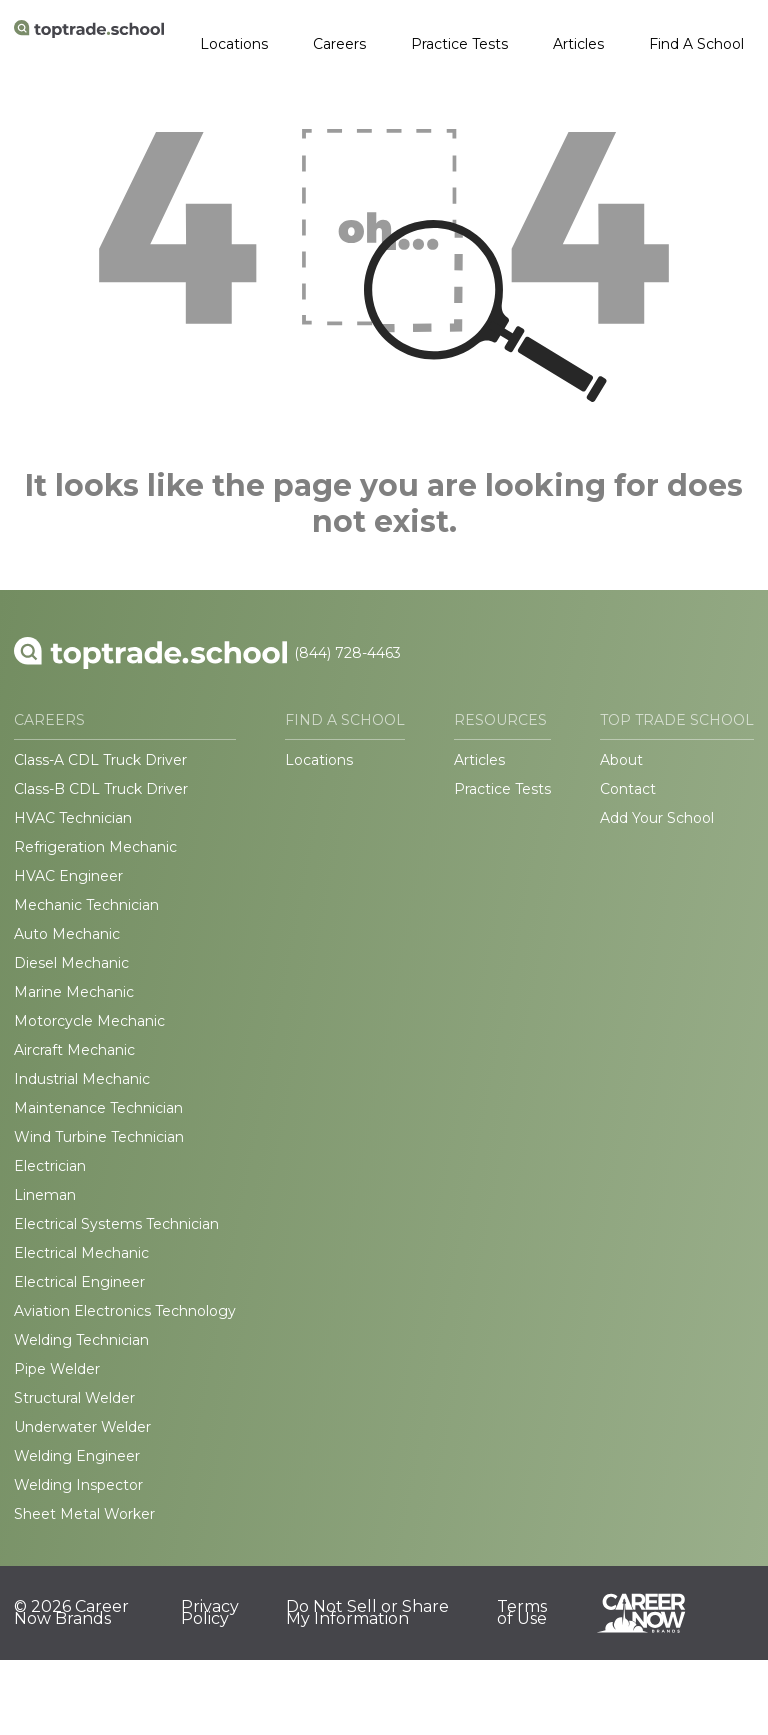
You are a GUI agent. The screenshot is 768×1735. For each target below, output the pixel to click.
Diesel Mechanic (71, 963)
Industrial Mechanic (82, 1079)
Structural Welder (74, 1398)
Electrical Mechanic (81, 1253)
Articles (578, 44)
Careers (339, 44)
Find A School (696, 44)
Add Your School (657, 818)
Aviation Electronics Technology (125, 1311)
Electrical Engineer (79, 1282)
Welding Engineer (77, 1456)
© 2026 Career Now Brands (71, 1613)
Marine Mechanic (74, 992)
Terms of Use (522, 1613)
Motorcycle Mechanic (89, 1021)
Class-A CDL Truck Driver (100, 760)
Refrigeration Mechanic (95, 847)
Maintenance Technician (98, 1108)
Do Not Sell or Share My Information (367, 1613)
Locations (234, 44)
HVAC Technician (73, 818)
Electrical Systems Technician (116, 1224)
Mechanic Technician (86, 905)
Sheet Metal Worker (84, 1514)
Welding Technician (81, 1340)
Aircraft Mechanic (74, 1050)
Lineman (45, 1195)
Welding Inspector (78, 1485)
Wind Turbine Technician (99, 1137)
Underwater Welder (82, 1427)
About (621, 760)
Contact (628, 789)
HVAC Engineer (68, 876)
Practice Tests (459, 44)
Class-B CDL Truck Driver (101, 789)
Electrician (50, 1166)
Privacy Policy (210, 1613)
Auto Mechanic (67, 934)
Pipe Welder (57, 1369)
